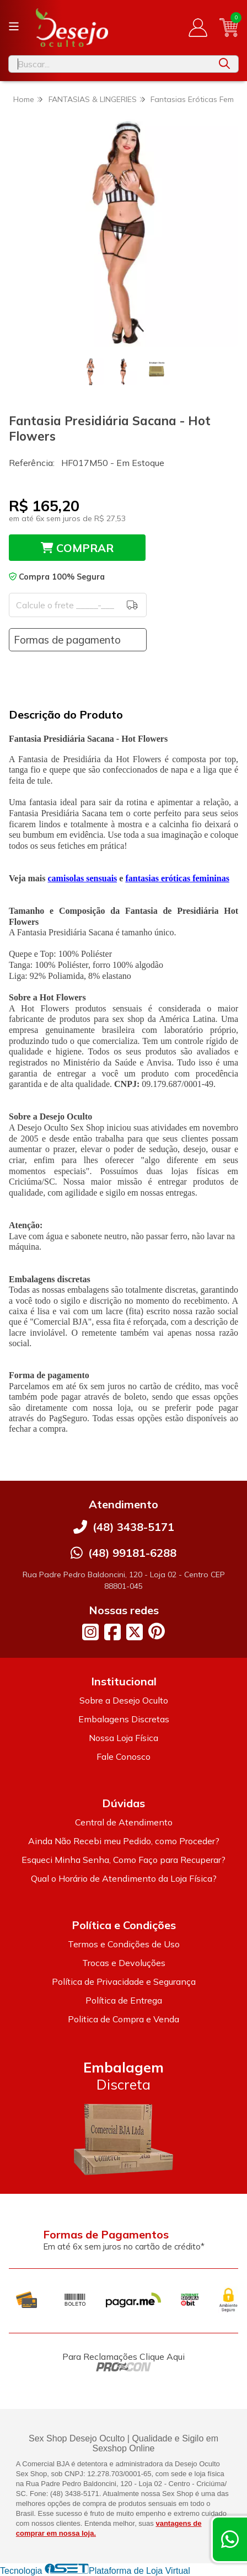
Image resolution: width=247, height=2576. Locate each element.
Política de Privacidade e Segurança (124, 1981)
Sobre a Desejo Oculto (123, 1700)
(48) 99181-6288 (132, 1553)
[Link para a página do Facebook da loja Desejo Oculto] (112, 1631)
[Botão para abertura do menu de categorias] (13, 26)
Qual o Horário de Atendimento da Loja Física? (124, 1878)
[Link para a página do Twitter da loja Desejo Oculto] (134, 1631)
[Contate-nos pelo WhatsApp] (230, 2539)
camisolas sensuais (82, 878)
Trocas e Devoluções (123, 1962)
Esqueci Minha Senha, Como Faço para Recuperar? (123, 1859)
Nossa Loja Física (123, 1737)
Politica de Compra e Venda (123, 2019)
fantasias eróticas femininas (177, 878)
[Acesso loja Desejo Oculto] (198, 28)
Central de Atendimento (124, 1822)
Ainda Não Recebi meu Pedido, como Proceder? (123, 1840)
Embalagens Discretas (123, 1719)
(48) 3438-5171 (133, 1527)
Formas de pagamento (67, 639)
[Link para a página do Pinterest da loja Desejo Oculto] (156, 1631)
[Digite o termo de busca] (110, 64)
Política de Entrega (123, 2000)
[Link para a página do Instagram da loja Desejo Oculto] (90, 1631)
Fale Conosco (123, 1756)
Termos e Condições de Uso (124, 1944)
